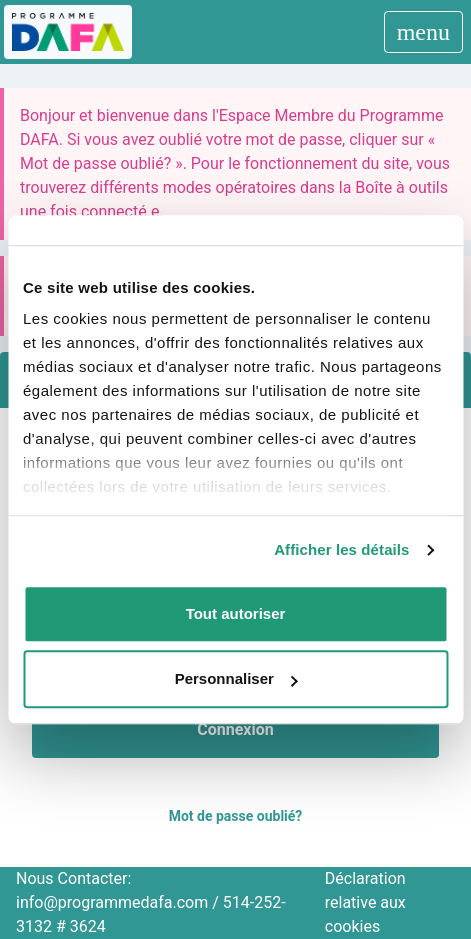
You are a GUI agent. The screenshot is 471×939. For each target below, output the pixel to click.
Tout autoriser (236, 613)
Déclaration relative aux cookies (365, 902)
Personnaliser (236, 678)
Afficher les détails (341, 549)
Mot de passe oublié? (236, 816)
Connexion (235, 729)
